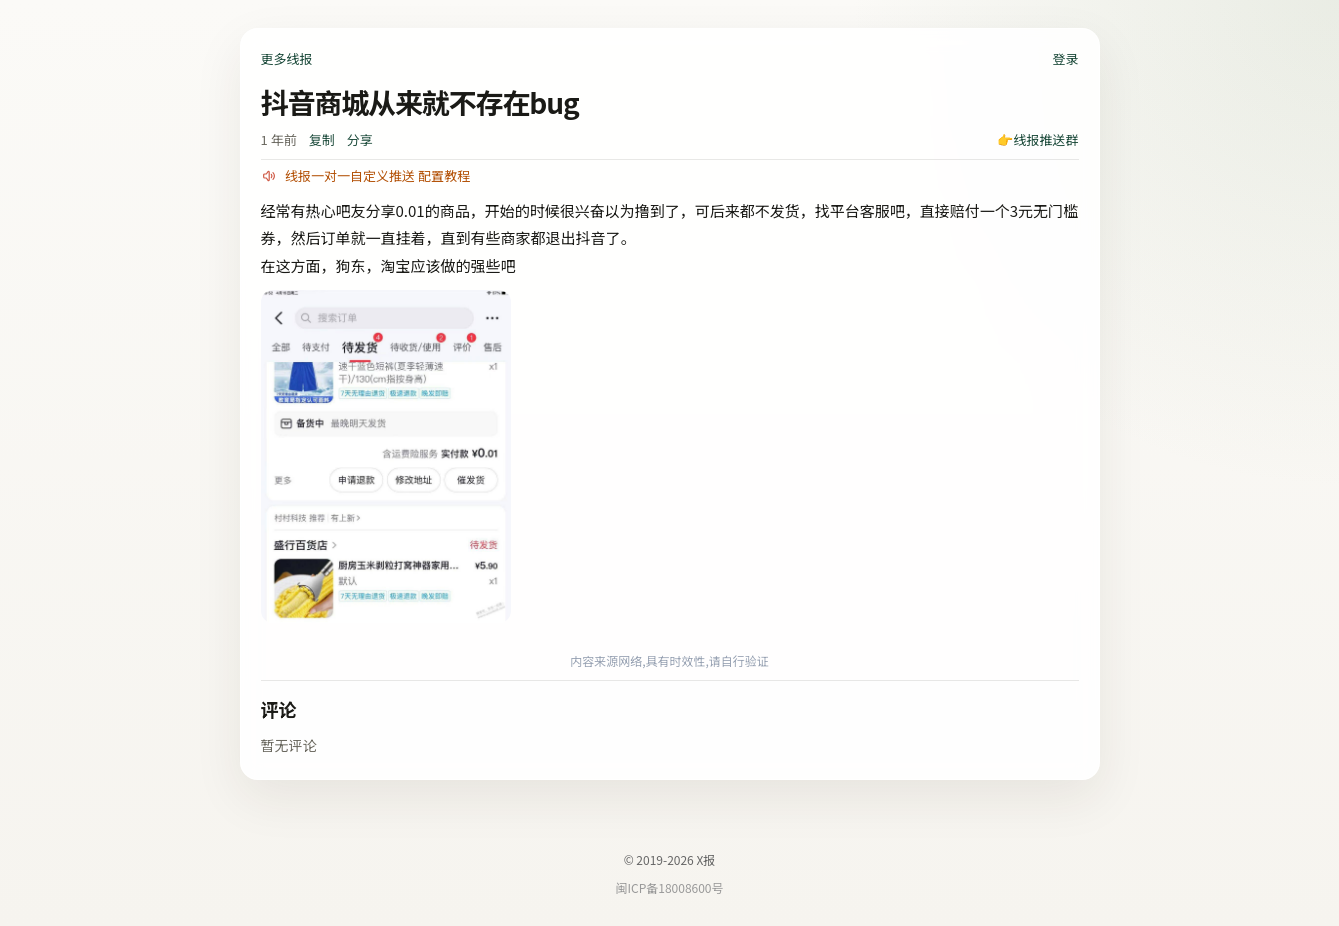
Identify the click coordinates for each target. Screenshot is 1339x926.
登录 (1065, 58)
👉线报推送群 (1037, 139)
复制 (322, 139)
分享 (360, 139)
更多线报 (287, 58)
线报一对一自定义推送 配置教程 (377, 175)
